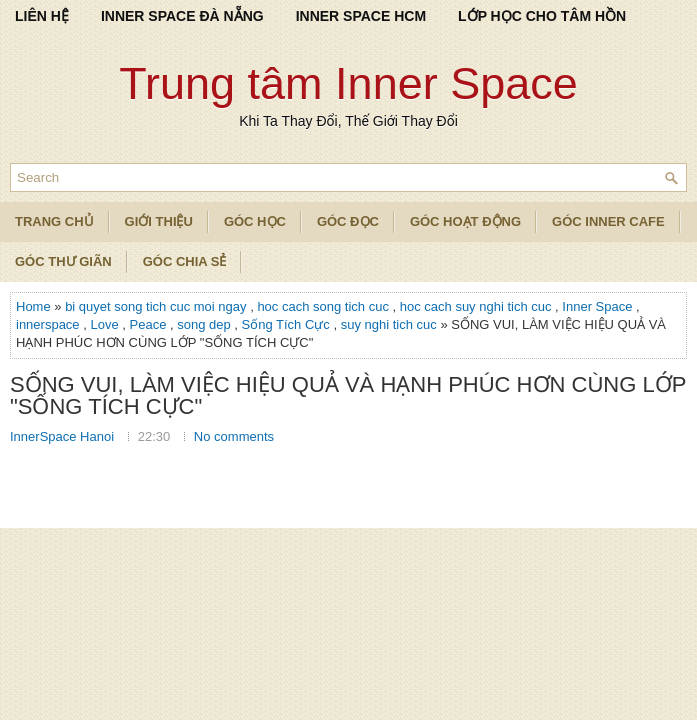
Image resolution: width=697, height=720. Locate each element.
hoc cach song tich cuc (324, 306)
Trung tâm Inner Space (348, 83)
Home (35, 306)
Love (106, 324)
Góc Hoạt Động (465, 221)
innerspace (49, 324)
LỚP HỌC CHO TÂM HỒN (542, 16)
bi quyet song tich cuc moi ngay (157, 306)
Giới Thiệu (159, 221)
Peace (150, 324)
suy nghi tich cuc (391, 324)
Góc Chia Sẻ (185, 261)
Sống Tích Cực (288, 324)
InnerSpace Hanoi (64, 436)
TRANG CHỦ (54, 221)
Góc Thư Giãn (63, 261)
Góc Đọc (348, 221)
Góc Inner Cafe (608, 221)
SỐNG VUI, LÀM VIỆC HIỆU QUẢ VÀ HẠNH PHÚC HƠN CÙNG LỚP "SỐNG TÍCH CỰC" (348, 396)
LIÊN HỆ (42, 16)
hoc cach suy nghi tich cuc (477, 306)
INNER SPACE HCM (361, 16)
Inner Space (599, 306)
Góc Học (255, 221)
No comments (234, 436)
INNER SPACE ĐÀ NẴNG (182, 16)
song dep (205, 324)
